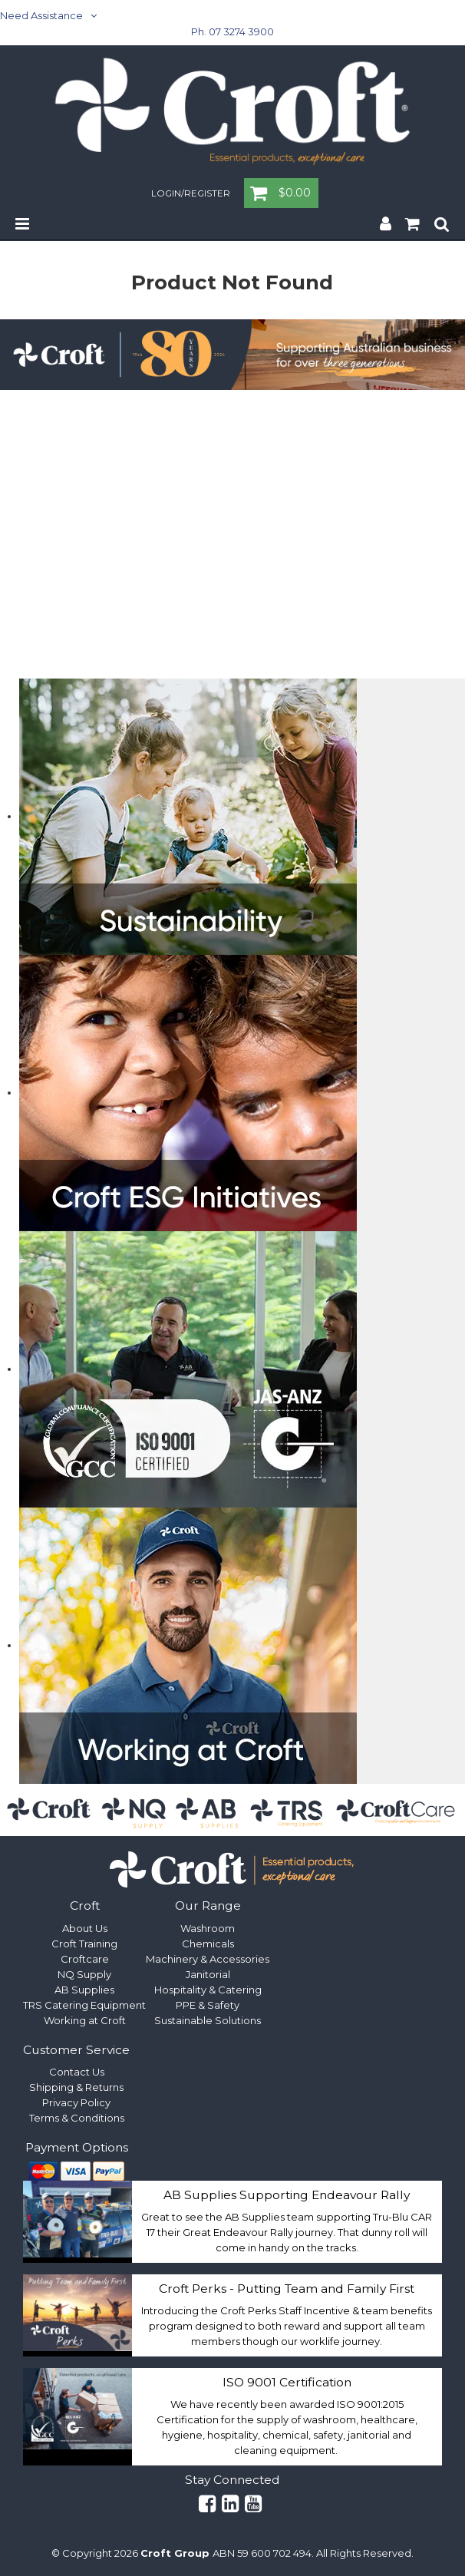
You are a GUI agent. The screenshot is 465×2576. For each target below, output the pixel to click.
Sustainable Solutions (207, 2020)
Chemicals (208, 1943)
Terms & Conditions (76, 2118)
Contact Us (76, 2072)
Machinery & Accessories (207, 1959)
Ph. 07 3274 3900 (232, 31)
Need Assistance (41, 15)
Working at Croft (85, 2020)
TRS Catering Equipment (84, 2005)
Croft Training (84, 1943)
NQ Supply (84, 1974)
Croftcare (85, 1959)
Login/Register (190, 194)
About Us (84, 1928)
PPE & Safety (207, 2005)
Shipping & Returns (76, 2087)
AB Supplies (84, 1989)
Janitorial (208, 1974)
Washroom (207, 1928)
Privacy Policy (76, 2102)
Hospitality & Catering (208, 1989)
